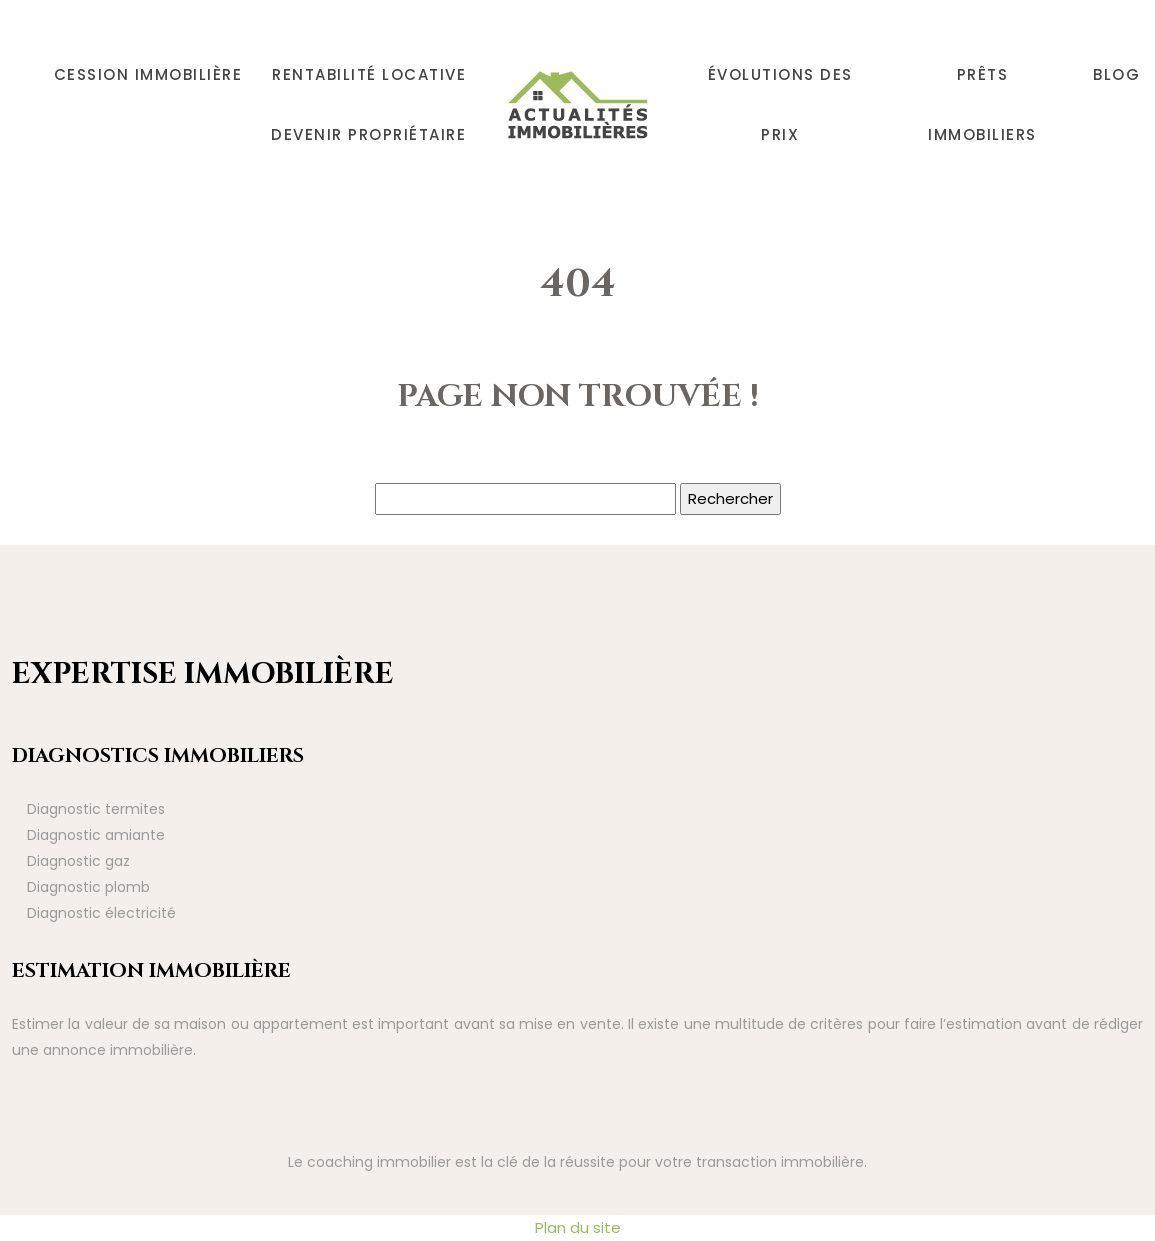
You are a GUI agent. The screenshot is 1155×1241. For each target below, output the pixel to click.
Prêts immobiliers (982, 104)
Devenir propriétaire (368, 134)
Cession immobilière (148, 74)
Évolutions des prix (780, 104)
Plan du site (578, 1227)
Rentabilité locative (369, 74)
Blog (1116, 74)
